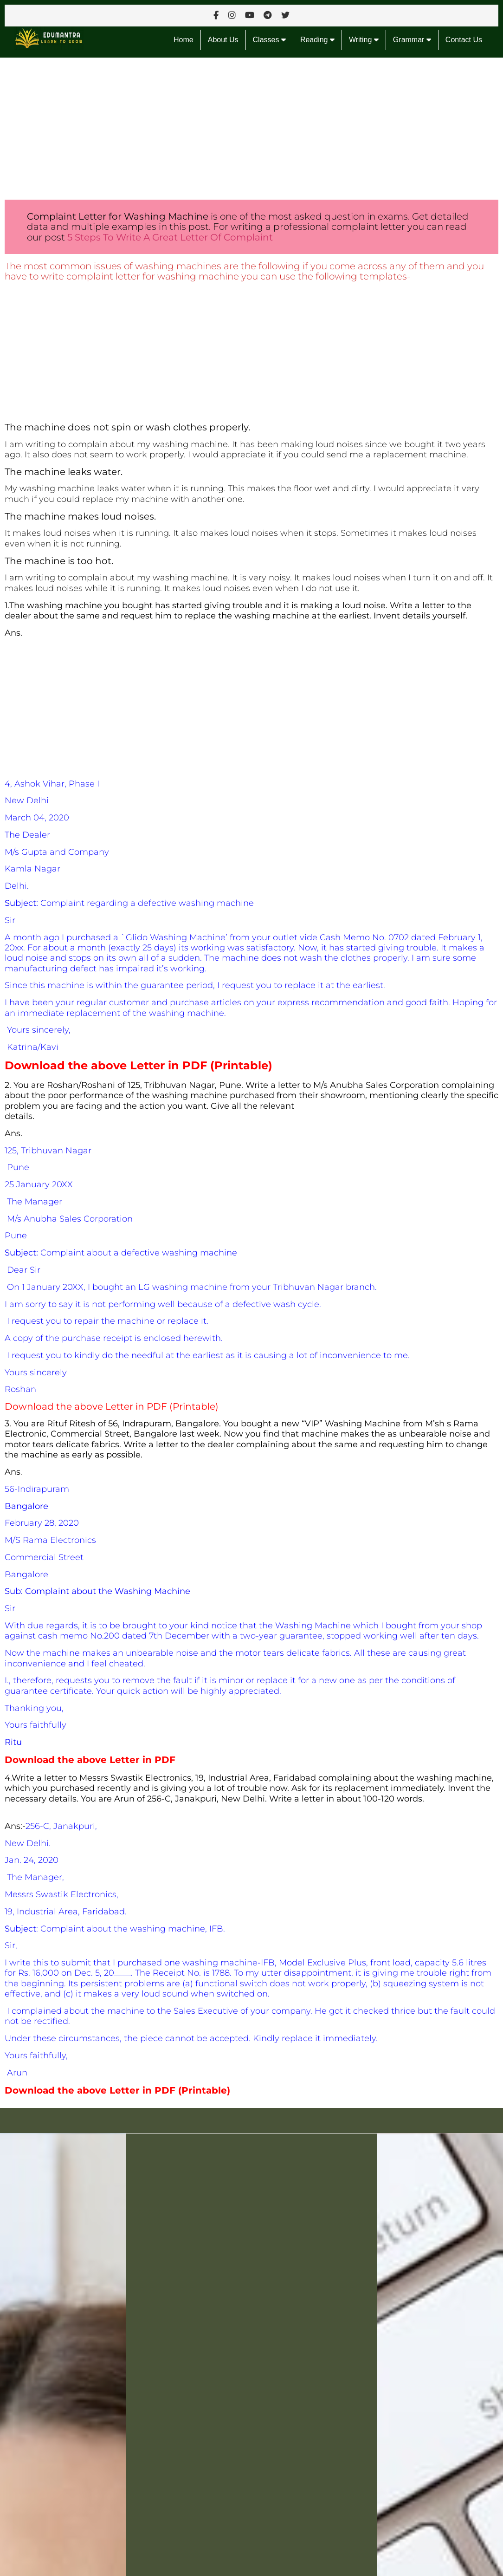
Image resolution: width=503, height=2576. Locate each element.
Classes (269, 40)
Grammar (412, 40)
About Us (223, 40)
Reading (317, 40)
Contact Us (463, 40)
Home (183, 40)
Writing (364, 40)
